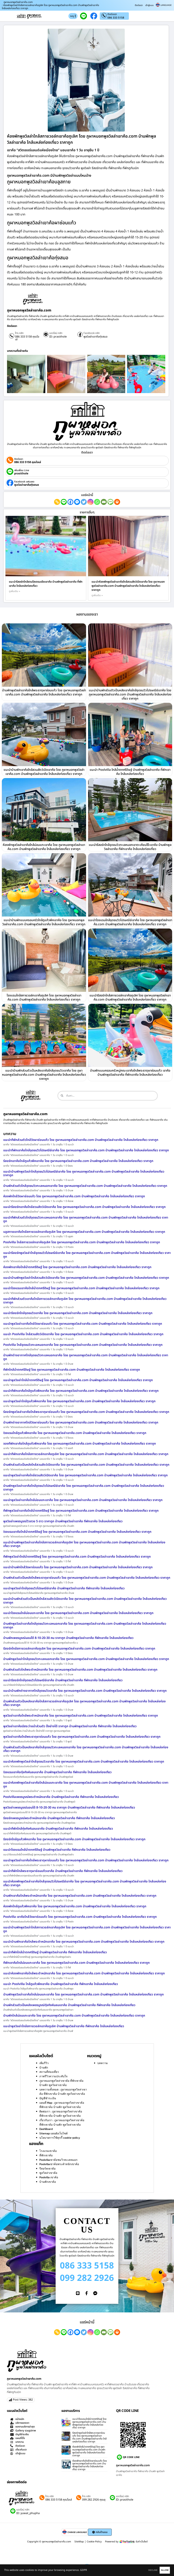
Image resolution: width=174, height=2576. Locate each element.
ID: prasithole (58, 336)
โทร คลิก (19, 333)
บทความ (102, 2063)
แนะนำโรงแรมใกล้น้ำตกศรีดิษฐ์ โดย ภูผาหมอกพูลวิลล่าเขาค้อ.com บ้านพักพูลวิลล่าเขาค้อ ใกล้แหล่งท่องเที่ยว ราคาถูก (89, 2423)
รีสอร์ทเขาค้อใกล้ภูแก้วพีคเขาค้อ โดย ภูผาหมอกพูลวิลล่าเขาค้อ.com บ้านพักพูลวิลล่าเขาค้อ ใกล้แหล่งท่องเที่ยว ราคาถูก (78, 1161)
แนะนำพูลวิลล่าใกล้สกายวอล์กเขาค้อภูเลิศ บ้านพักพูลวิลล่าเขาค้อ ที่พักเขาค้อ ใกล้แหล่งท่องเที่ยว (63, 2026)
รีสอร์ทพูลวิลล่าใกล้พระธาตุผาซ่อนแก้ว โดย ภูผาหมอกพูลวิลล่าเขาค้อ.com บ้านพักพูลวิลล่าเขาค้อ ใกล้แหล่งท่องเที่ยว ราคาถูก (89, 2437)
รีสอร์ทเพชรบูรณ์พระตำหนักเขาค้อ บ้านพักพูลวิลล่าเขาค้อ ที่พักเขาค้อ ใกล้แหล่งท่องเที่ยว (59, 1818)
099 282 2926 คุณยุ (94, 2499)
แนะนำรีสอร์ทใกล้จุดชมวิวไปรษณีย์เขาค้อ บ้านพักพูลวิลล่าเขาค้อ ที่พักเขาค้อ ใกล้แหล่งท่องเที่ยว (63, 1680)
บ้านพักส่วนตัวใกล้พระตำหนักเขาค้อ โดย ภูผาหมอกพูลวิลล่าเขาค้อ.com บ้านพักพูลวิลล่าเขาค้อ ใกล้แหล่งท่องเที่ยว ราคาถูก (80, 1669)
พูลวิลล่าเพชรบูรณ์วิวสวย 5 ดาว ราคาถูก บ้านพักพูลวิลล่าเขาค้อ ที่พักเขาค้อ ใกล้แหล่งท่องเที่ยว (63, 1521)
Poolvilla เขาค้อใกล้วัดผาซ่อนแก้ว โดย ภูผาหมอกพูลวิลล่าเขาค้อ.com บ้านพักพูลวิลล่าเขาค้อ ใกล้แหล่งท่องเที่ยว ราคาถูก (80, 1917)
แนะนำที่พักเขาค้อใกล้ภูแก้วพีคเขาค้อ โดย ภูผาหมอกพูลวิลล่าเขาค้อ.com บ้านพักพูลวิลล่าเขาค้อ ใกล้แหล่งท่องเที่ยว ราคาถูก (81, 1391)
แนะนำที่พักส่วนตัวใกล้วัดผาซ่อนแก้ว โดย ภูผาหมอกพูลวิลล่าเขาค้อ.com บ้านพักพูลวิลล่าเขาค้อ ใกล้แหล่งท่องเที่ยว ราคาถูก (80, 1140)
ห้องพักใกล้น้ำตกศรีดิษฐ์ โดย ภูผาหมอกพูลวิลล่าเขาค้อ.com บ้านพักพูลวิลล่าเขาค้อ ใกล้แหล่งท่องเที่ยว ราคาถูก (88, 2451)
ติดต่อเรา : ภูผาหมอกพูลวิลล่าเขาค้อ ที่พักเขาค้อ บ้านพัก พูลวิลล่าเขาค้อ (60, 2113)
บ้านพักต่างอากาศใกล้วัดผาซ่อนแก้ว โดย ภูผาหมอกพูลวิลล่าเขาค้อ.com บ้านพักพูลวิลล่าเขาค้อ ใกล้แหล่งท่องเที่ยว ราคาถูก (80, 1422)
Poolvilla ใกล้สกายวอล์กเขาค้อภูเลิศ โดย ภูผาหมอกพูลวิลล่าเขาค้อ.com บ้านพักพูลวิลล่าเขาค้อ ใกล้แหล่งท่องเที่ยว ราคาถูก (81, 1242)
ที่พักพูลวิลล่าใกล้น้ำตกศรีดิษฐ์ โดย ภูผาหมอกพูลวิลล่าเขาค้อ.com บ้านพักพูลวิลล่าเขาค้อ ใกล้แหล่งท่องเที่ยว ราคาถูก (77, 1556)
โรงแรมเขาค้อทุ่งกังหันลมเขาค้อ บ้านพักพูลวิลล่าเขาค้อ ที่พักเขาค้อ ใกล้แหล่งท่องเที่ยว (57, 1772)
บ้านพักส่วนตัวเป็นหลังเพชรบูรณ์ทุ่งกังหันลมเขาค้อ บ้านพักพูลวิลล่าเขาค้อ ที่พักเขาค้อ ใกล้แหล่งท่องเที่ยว (69, 2005)
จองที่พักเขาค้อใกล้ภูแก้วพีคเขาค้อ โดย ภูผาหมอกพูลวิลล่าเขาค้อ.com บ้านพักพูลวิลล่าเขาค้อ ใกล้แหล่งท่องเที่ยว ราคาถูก (79, 1443)
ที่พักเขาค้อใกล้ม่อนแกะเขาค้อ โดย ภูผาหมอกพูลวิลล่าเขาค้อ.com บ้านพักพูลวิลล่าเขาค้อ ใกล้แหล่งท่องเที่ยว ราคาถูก (76, 1962)
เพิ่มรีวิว (44, 2063)
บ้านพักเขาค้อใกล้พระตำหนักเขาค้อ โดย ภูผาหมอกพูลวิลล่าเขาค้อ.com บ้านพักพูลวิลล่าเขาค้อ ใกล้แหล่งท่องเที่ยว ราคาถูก (79, 1895)
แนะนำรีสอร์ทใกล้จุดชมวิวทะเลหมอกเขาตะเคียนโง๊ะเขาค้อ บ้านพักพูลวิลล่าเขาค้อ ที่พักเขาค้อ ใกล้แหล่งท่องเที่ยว (130, 847)
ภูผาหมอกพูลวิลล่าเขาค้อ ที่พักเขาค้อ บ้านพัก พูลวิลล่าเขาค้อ (61, 2083)
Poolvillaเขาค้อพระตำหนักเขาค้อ (59, 2164)
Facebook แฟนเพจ (24, 481)
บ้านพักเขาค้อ (47, 2182)
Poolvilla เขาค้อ (48, 2177)
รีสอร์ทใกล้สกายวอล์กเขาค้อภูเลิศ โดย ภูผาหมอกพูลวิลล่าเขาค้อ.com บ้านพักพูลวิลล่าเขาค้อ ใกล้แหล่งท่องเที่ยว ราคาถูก (79, 1648)
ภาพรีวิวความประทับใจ (53, 2076)
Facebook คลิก (91, 333)
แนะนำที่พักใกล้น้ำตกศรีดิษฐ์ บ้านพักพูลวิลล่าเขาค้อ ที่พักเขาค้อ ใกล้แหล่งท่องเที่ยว (55, 1952)
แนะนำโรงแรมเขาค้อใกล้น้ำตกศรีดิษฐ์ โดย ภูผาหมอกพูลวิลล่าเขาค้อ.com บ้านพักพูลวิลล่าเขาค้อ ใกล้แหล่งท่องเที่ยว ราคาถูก (81, 1288)
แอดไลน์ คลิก (55, 333)
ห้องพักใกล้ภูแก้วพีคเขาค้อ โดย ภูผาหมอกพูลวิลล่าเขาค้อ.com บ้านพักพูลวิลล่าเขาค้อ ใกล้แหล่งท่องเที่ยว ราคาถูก (74, 1906)
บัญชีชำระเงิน (47, 2098)
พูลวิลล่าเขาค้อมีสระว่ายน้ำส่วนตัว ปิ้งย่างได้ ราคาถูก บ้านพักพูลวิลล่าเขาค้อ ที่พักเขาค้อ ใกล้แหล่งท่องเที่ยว (70, 1726)
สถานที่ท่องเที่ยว (49, 2072)
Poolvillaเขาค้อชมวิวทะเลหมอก (58, 2160)
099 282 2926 (87, 2278)
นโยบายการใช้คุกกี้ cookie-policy (59, 2138)
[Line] (64, 502)
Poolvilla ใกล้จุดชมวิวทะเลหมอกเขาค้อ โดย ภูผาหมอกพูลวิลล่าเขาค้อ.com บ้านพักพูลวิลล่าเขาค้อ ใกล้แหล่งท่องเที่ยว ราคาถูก (83, 1345)
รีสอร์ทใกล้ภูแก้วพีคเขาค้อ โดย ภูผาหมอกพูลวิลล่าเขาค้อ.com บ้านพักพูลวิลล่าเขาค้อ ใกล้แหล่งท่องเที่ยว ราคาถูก (74, 1839)
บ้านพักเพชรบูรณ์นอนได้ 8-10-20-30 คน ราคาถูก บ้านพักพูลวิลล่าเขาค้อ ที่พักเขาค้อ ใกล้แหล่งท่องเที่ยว (68, 1638)
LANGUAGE (166, 5)
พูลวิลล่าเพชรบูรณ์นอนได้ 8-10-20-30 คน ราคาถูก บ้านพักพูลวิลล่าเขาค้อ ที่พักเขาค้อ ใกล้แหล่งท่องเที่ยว (69, 1807)
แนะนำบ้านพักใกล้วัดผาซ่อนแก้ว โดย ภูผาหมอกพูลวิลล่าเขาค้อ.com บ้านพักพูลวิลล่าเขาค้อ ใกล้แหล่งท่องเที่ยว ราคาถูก (78, 1567)
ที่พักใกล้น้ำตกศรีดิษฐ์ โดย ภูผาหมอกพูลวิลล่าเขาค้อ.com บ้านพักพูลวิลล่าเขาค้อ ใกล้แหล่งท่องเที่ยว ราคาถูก (71, 1369)
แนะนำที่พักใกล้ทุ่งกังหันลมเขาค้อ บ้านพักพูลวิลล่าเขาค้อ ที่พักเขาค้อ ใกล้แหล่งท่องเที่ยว (58, 1828)
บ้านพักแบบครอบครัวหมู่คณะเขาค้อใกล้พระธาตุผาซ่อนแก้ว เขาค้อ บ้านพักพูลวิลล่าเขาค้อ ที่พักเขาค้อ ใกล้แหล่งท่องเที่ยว (130, 1072)
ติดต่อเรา (139, 5)
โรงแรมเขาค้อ (48, 2151)
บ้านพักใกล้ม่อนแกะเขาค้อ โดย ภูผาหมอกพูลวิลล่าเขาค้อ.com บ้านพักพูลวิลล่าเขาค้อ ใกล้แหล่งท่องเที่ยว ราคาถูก (74, 2015)
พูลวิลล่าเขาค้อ (48, 2173)
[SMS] (110, 502)
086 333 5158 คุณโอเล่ (27, 338)
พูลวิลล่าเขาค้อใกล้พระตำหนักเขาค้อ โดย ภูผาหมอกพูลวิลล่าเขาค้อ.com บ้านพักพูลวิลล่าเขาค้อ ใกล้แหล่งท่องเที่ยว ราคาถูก (80, 1715)
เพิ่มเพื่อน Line (21, 470)
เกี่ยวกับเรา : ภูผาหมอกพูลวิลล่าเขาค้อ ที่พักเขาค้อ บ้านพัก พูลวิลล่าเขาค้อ (61, 2122)
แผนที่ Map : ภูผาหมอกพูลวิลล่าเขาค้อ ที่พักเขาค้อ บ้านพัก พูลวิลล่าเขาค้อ (61, 2105)
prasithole (21, 473)
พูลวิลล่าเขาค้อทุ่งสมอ (95, 336)
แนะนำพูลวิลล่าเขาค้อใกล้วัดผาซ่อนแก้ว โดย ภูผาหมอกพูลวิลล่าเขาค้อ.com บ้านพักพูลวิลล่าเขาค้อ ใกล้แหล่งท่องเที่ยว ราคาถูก (82, 1323)
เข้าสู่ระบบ (149, 5)
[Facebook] (70, 502)
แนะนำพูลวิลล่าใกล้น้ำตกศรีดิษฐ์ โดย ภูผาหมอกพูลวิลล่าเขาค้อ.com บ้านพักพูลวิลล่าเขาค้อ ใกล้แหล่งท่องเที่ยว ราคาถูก (78, 1380)
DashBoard (46, 2129)
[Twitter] (84, 502)
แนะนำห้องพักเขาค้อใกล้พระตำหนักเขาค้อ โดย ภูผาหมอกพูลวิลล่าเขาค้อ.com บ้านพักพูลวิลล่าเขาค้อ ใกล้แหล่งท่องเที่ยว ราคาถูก (84, 1973)
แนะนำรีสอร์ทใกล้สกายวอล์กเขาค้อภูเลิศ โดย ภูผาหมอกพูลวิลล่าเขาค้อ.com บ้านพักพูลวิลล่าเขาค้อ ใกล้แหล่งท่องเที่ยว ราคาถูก (130, 997)
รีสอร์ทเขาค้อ (47, 2168)
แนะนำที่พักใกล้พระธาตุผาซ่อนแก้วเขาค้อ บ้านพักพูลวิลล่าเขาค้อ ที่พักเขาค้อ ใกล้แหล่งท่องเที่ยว (63, 1871)
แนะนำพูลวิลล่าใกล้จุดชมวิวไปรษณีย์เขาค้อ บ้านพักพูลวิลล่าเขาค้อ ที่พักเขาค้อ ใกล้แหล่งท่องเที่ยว (64, 1588)
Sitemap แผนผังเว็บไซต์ (53, 2133)
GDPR (83, 2570)
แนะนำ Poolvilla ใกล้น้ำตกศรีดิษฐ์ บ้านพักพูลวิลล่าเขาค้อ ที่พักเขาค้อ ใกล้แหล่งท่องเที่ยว (130, 771)
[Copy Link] (57, 502)
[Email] (104, 502)
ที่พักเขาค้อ (46, 2155)
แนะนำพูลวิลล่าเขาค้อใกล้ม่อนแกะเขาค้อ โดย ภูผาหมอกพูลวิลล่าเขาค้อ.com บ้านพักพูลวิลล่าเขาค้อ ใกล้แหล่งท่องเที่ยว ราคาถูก (83, 1500)
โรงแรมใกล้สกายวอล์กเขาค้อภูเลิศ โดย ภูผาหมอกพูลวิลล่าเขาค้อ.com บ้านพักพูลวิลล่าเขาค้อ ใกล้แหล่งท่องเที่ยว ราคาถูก (44, 997)
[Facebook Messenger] (77, 502)
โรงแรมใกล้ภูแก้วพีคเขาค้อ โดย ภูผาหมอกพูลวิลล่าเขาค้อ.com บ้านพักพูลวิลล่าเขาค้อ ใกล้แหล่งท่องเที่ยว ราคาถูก (74, 1433)
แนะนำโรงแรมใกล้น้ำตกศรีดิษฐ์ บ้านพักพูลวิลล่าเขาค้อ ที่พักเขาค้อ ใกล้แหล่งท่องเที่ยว (56, 1849)
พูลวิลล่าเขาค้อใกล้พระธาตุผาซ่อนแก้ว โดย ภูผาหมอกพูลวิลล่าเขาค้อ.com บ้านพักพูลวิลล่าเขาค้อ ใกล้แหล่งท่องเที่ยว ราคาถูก (81, 1736)
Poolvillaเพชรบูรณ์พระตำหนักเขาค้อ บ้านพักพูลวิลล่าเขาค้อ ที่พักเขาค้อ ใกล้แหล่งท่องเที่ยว (61, 1797)
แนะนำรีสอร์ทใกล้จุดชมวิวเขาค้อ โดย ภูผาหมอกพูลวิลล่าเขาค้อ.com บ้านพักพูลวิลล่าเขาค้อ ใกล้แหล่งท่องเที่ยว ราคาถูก (77, 1313)
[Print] (117, 502)
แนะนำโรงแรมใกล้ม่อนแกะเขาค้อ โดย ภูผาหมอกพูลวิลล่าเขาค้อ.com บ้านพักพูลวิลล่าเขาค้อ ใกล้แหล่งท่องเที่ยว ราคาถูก (78, 1613)
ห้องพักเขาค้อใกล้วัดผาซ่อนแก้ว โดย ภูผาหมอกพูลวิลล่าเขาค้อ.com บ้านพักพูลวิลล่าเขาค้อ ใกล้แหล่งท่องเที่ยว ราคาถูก (89, 2465)
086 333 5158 (115, 17)
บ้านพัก (43, 2067)
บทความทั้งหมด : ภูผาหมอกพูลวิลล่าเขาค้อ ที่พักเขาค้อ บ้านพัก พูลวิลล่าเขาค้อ (63, 2091)
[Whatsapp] (97, 502)
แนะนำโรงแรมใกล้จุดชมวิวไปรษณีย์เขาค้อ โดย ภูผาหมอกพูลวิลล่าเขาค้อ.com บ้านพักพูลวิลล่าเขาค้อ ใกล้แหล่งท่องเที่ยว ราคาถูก (130, 922)
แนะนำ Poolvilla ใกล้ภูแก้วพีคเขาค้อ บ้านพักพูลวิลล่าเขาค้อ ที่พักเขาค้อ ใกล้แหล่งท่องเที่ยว (60, 1984)
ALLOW (160, 2570)
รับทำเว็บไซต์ (142, 2541)
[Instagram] (90, 502)
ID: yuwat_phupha (28, 2513)
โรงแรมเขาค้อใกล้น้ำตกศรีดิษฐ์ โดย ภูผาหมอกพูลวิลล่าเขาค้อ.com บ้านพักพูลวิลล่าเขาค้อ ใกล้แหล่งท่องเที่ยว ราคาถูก (77, 1531)
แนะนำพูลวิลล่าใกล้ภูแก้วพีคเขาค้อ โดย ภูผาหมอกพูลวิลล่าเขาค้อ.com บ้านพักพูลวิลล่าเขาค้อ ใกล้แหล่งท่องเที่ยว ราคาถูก (79, 1401)
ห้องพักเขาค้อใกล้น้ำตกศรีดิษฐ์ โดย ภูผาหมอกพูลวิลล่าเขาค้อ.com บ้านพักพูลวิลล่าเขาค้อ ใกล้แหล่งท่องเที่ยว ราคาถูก (77, 1267)
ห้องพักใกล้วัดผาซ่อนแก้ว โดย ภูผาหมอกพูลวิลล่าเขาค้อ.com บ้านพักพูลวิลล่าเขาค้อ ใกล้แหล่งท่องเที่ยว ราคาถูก (74, 1196)
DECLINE (139, 2570)
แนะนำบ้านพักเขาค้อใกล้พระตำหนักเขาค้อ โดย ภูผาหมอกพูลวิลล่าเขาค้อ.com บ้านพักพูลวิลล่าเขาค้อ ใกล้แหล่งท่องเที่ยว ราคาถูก (83, 1941)
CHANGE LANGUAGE (77, 2532)
